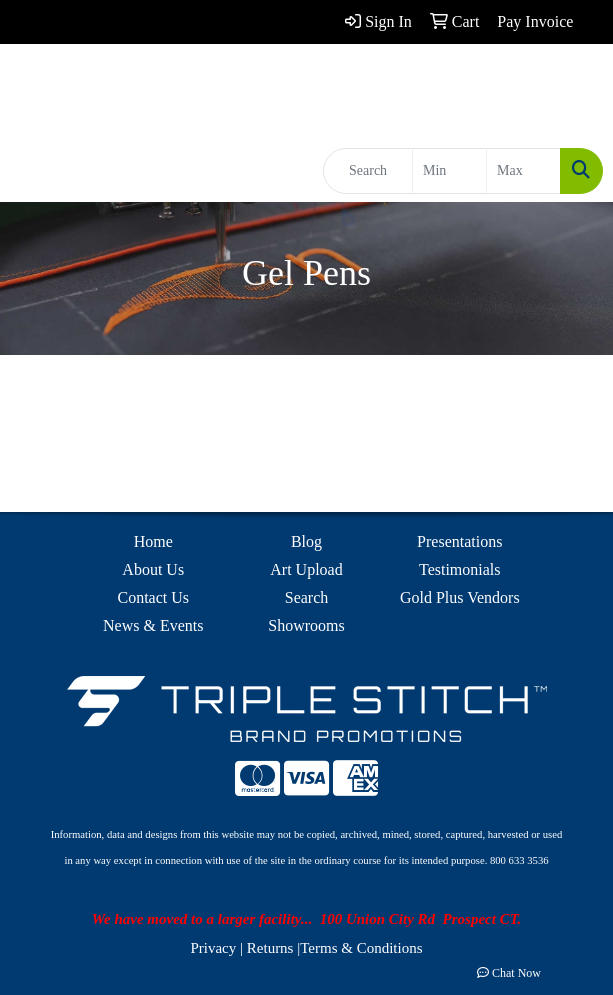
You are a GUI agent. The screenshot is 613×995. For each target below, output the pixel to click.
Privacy (213, 948)
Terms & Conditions (361, 948)
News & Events (153, 625)
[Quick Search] (368, 171)
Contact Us (153, 597)
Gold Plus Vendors (460, 597)
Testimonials (460, 569)
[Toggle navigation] (31, 171)
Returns (270, 948)
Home (153, 541)
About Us (153, 569)
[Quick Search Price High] (523, 171)
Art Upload (306, 569)
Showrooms (306, 625)
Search (307, 597)
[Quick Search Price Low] (449, 171)
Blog (306, 541)
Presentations (459, 541)
